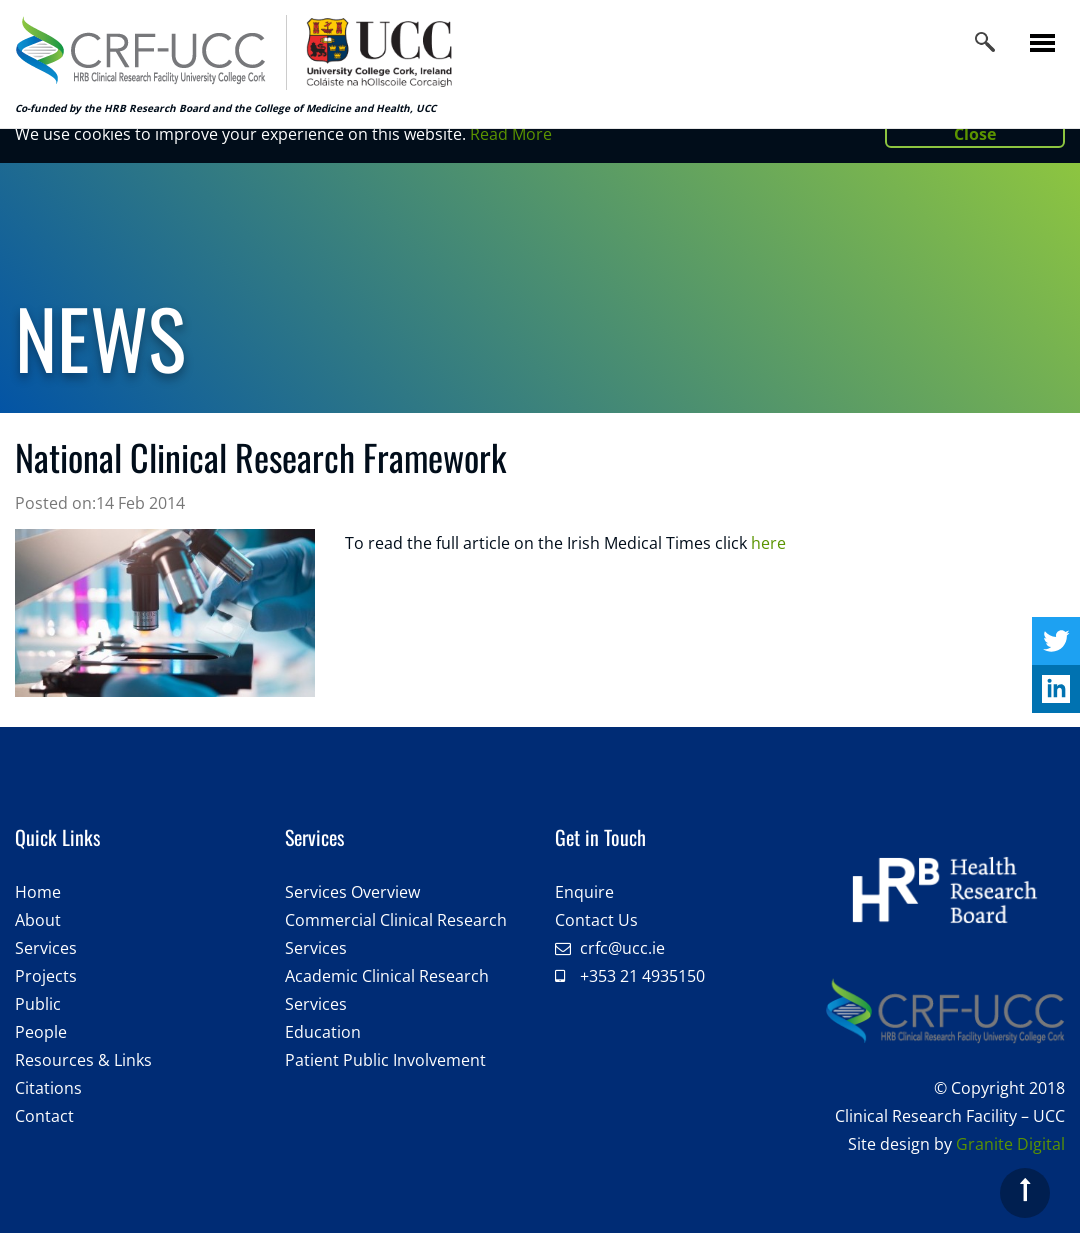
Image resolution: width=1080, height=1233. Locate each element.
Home (38, 892)
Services (46, 948)
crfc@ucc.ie (622, 948)
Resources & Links (83, 1060)
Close (975, 134)
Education (323, 1032)
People (41, 1032)
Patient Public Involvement (385, 1060)
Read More (511, 134)
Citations (48, 1088)
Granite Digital (1010, 1144)
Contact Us (596, 920)
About (38, 920)
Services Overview (352, 892)
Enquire (584, 892)
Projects (46, 976)
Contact (44, 1116)
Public (38, 1004)
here (768, 543)
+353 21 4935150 (642, 976)
